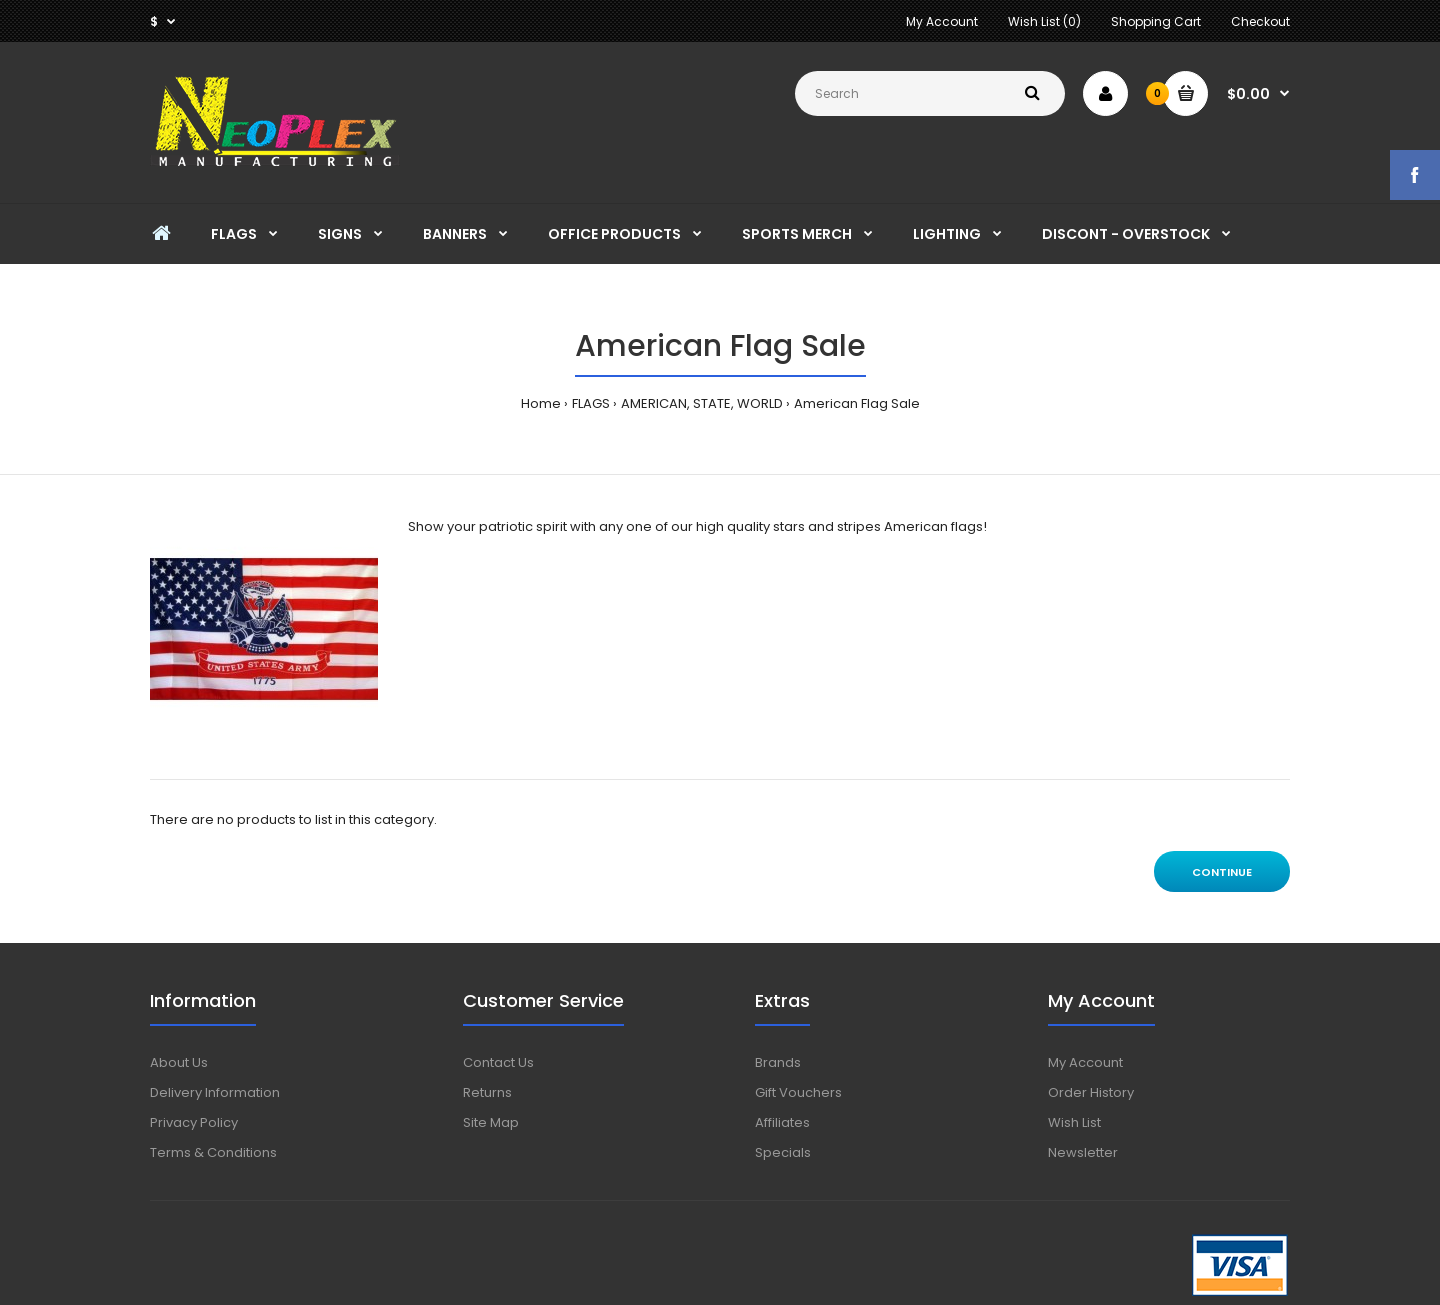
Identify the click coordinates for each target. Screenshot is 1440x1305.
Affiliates (782, 1122)
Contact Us (498, 1062)
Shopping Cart (1156, 21)
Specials (783, 1152)
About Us (179, 1062)
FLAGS (591, 403)
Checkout (1260, 21)
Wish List (1074, 1122)
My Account (942, 21)
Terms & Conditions (213, 1152)
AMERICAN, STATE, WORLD (702, 403)
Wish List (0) (1044, 21)
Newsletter (1083, 1152)
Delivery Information (215, 1092)
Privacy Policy (194, 1122)
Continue (1222, 872)
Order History (1091, 1092)
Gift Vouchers (798, 1092)
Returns (487, 1092)
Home (541, 403)
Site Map (491, 1122)
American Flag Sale (857, 403)
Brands (778, 1062)
